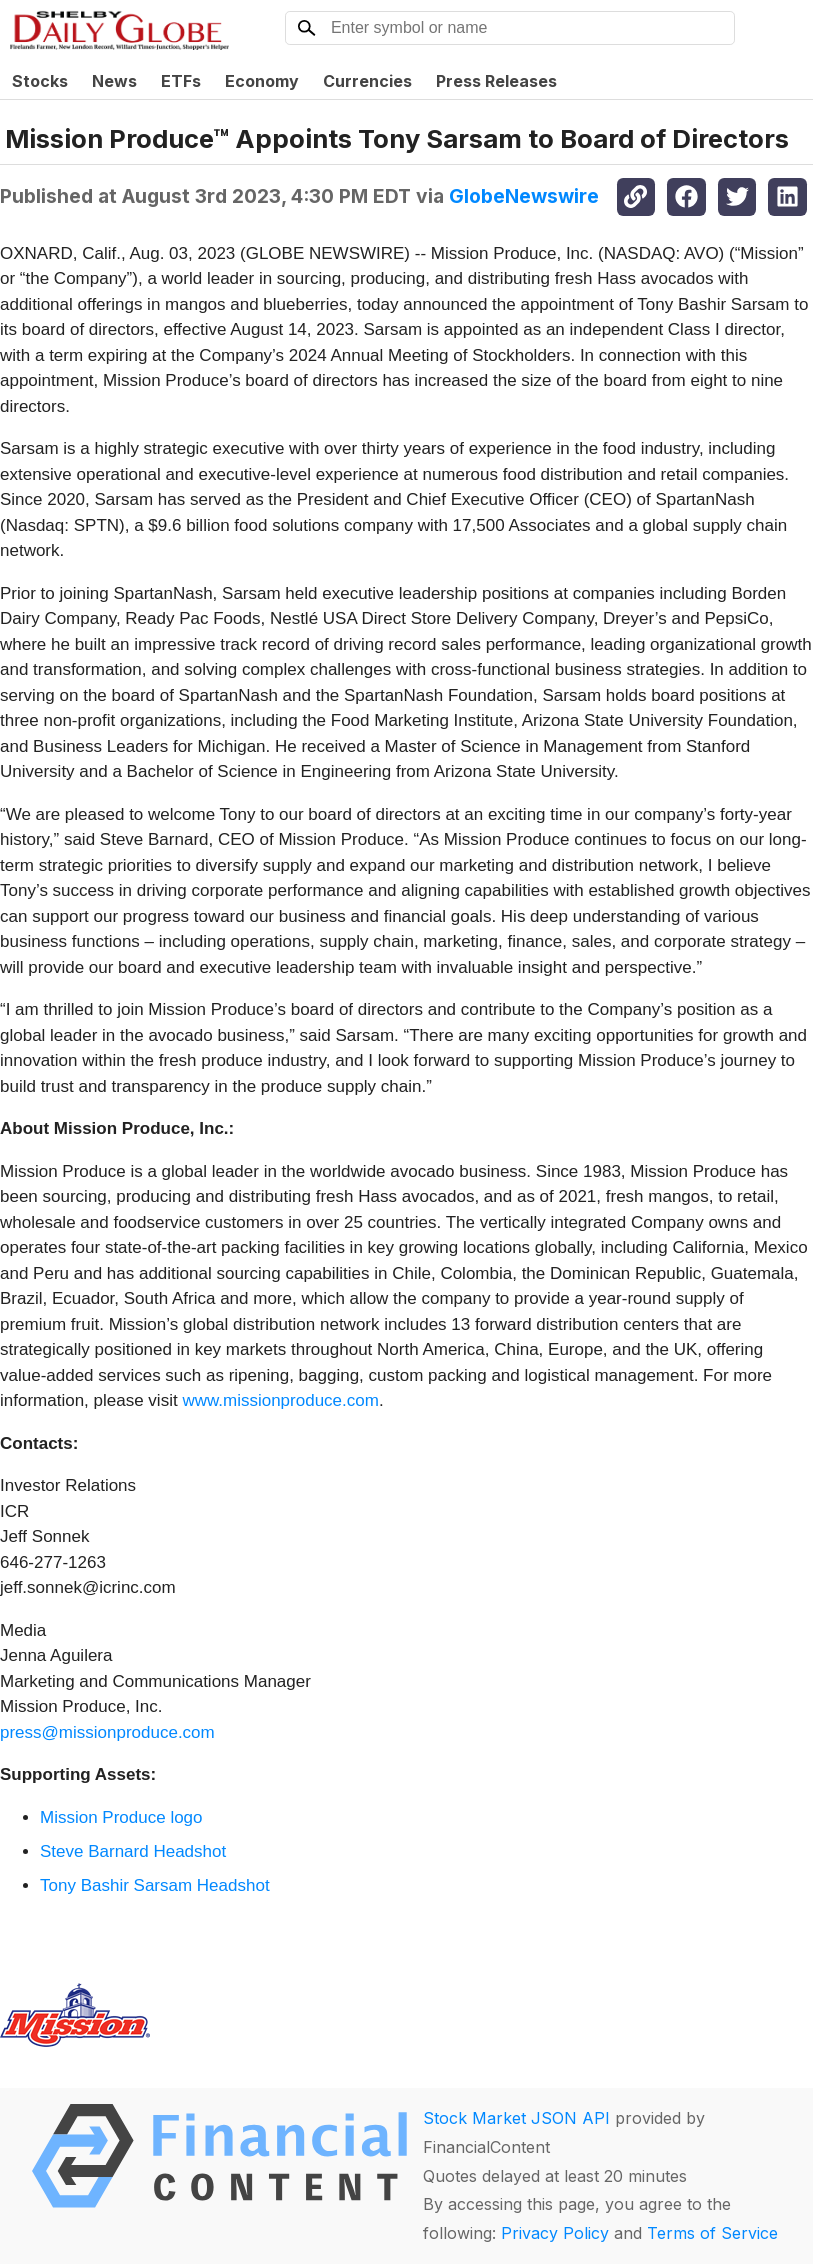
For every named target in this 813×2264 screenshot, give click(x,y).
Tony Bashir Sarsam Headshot (155, 1885)
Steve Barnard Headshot (133, 1851)
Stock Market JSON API (516, 2118)
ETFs (181, 81)
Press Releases (496, 81)
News (114, 81)
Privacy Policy (555, 2233)
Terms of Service (712, 2233)
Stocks (40, 81)
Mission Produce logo (121, 1817)
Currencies (367, 81)
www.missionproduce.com (280, 1400)
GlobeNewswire (524, 196)
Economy (262, 81)
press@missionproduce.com (107, 1732)
